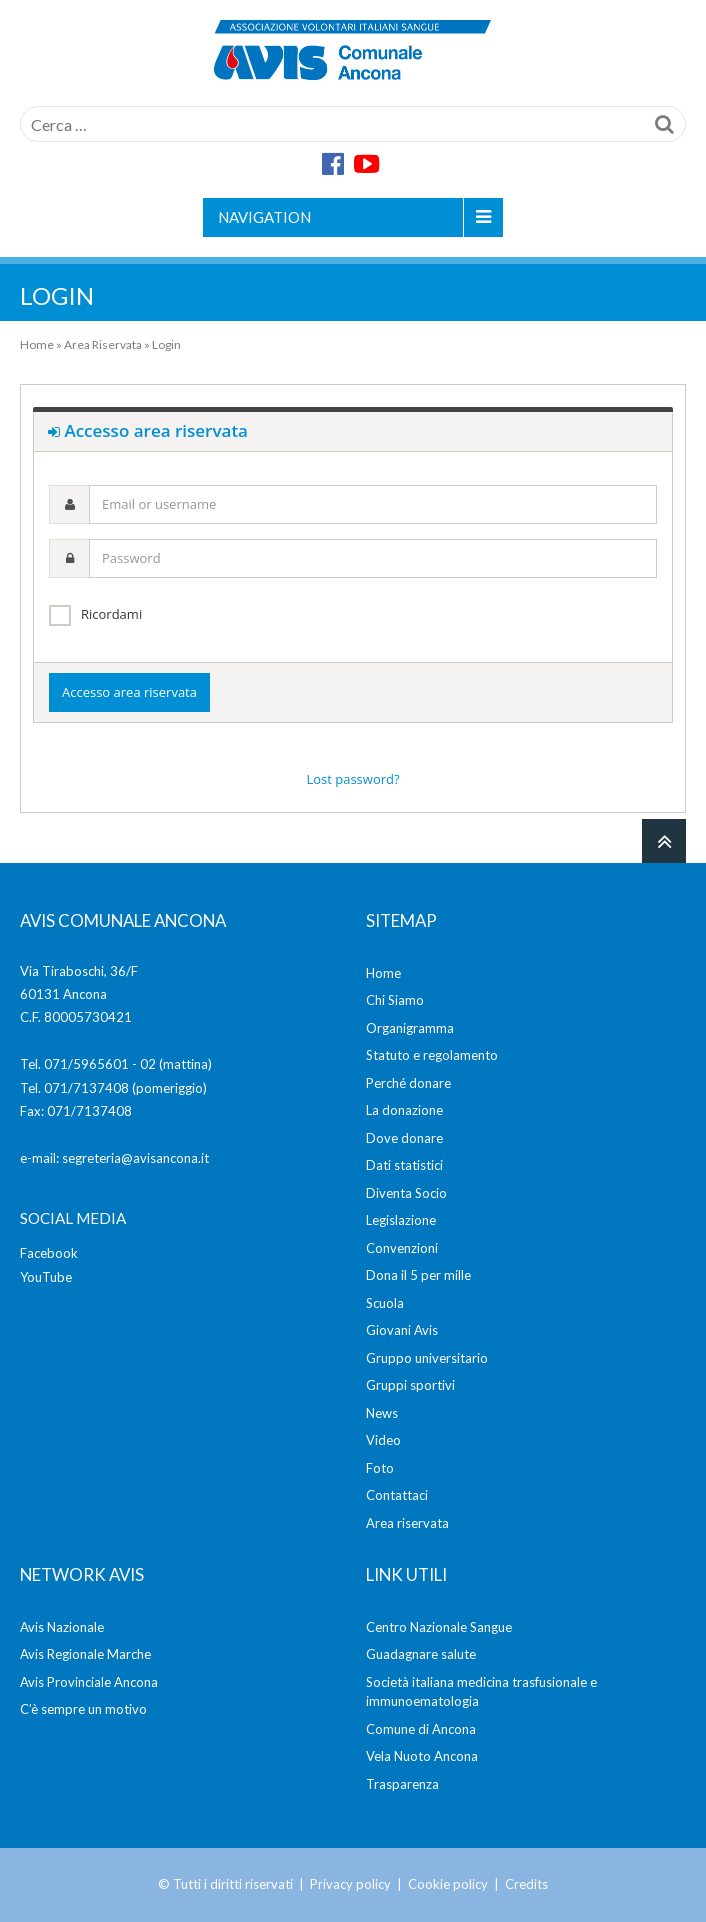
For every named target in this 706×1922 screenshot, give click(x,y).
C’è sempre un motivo (83, 1709)
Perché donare (408, 1083)
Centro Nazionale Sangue (439, 1627)
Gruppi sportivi (410, 1385)
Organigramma (410, 1028)
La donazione (404, 1110)
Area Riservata (103, 344)
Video (383, 1440)
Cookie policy (448, 1884)
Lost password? (352, 779)
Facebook (49, 1253)
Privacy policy (350, 1884)
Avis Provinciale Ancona (89, 1682)
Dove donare (404, 1138)
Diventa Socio (406, 1193)
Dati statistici (404, 1165)
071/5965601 (86, 1064)
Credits (526, 1884)
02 (148, 1064)
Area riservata (407, 1523)
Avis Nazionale (62, 1627)
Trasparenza (402, 1784)
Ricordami (111, 614)
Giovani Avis (402, 1330)
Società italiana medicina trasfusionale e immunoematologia (481, 1692)
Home (37, 344)
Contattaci (397, 1495)
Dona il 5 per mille (418, 1275)
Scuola (385, 1303)
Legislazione (401, 1220)
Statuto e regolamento (432, 1055)
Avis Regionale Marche (85, 1654)
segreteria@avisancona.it (135, 1158)
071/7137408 (86, 1088)
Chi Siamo (395, 1000)
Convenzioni (402, 1248)
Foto (380, 1468)
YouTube (46, 1277)
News (382, 1413)
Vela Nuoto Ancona (422, 1756)
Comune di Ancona (421, 1729)
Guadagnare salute (421, 1654)
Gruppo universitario (427, 1358)
